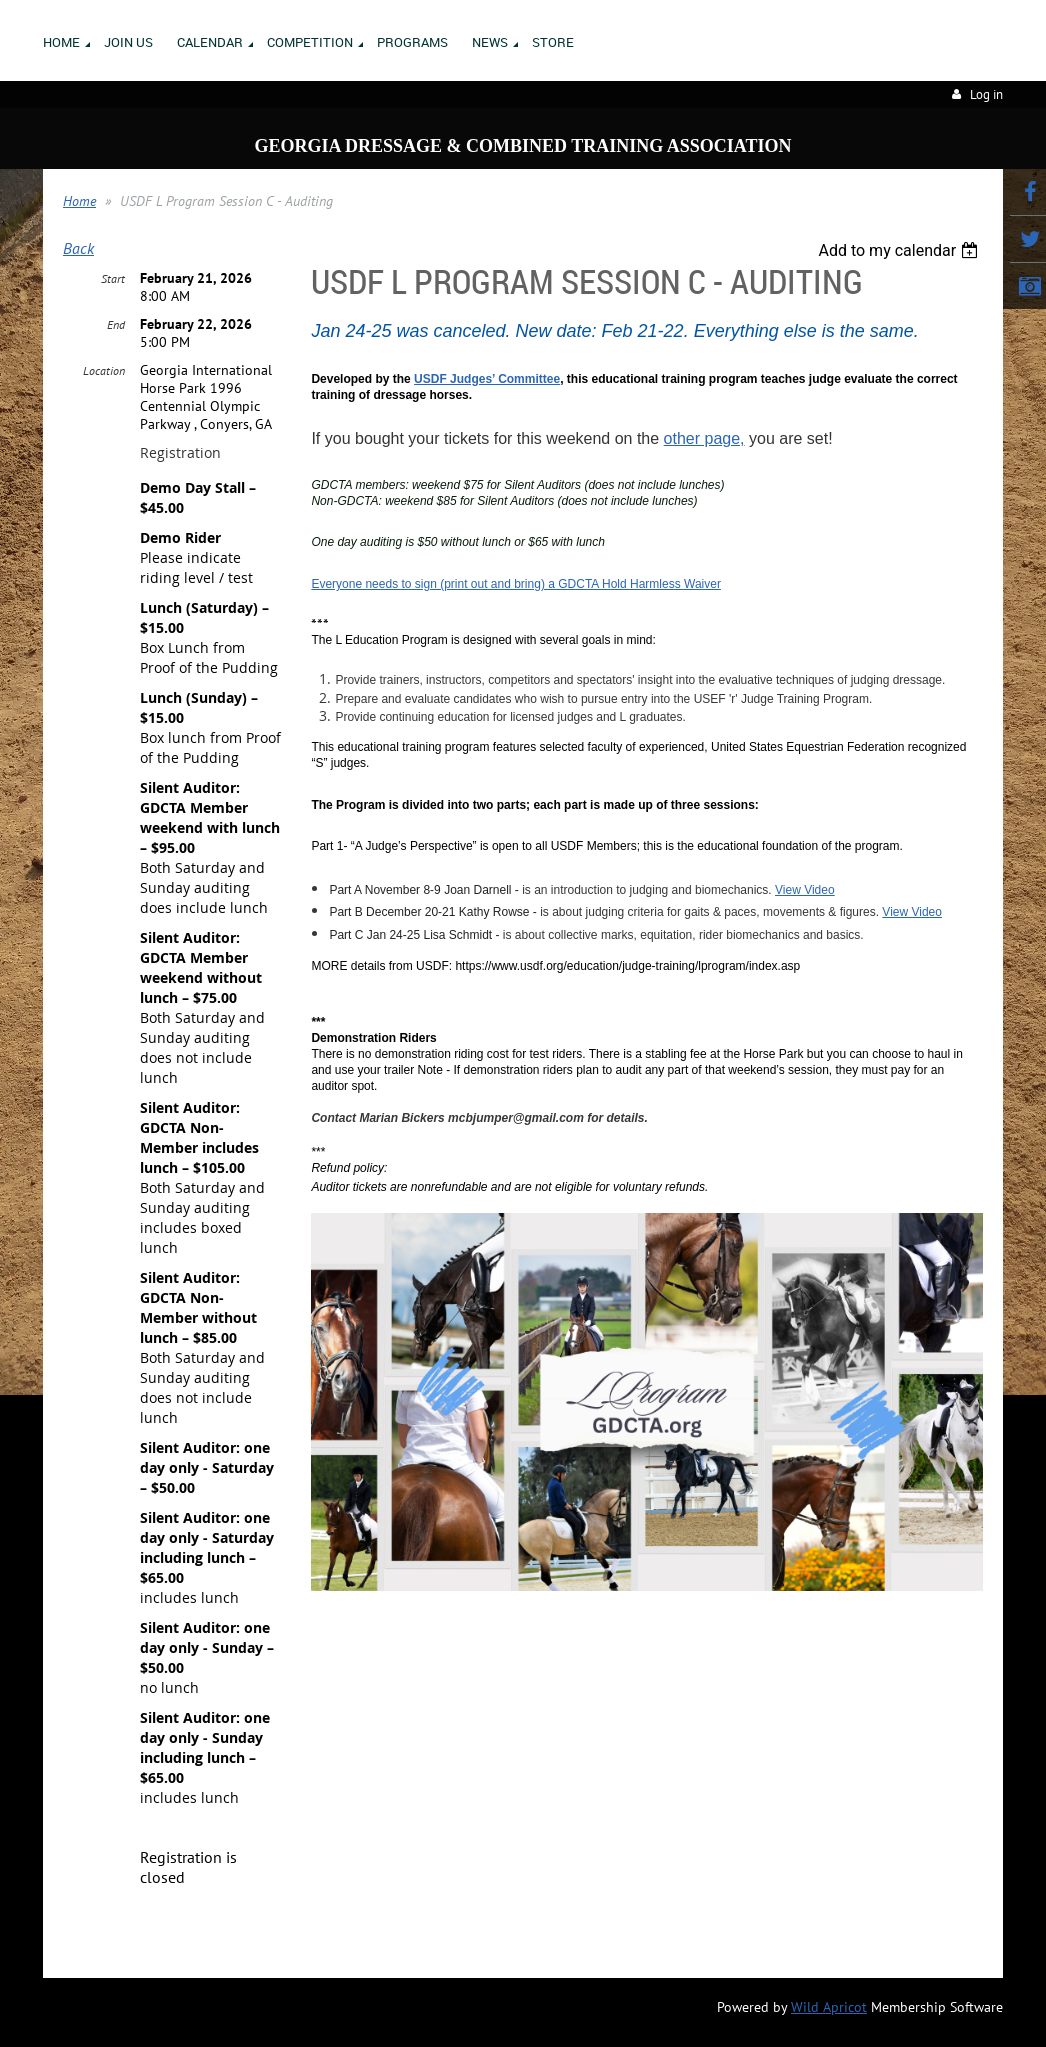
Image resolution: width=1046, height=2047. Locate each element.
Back (78, 248)
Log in (986, 94)
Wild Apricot (829, 2007)
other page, (704, 438)
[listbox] (900, 250)
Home (79, 201)
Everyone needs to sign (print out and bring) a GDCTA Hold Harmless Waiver (516, 584)
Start (113, 278)
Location (104, 370)
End (116, 324)
